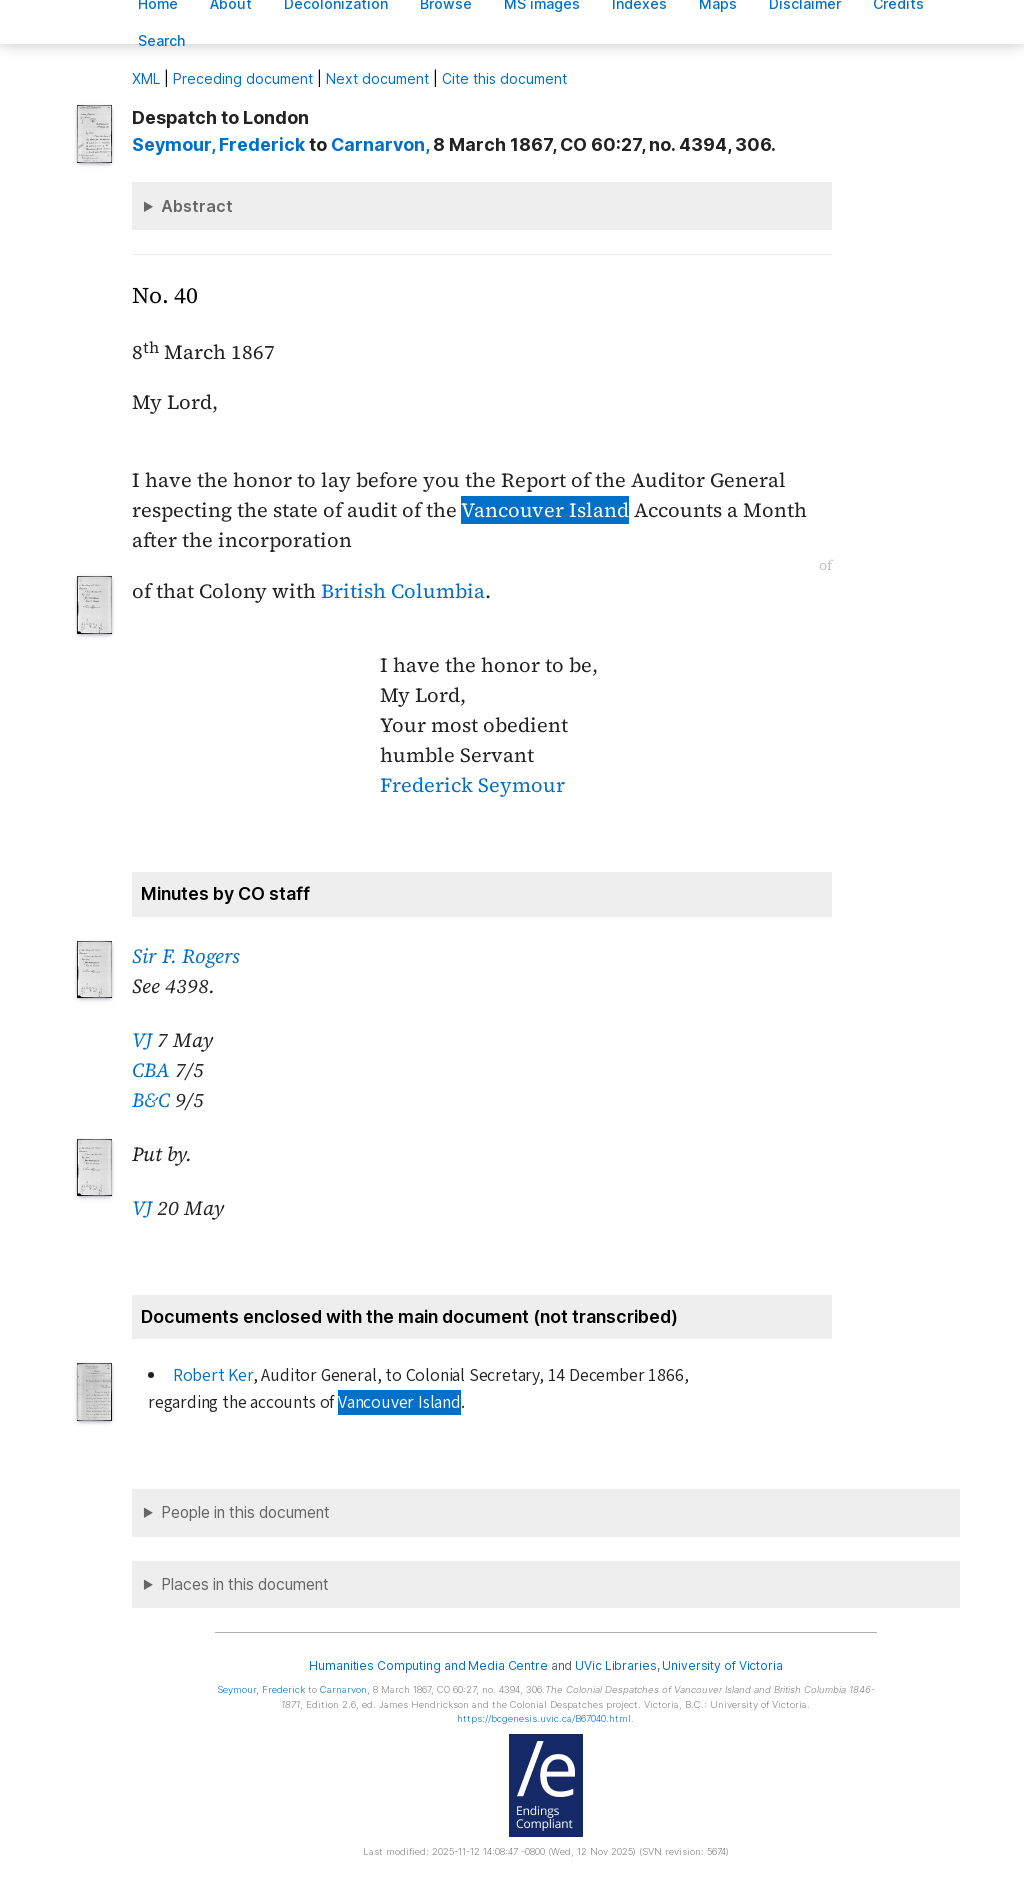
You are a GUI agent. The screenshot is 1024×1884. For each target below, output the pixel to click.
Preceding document (243, 78)
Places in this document (245, 1584)
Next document (377, 78)
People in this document (245, 1512)
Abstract (197, 206)
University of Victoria (722, 1665)
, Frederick (218, 144)
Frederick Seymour (472, 785)
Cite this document (504, 78)
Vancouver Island (545, 510)
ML (146, 78)
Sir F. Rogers (186, 956)
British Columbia (403, 591)
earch (162, 40)
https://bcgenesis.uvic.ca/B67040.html (544, 1718)
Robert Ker (213, 1375)
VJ (142, 1040)
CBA (151, 1070)
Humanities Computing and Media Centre (428, 1665)
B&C (151, 1100)
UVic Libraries (615, 1665)
